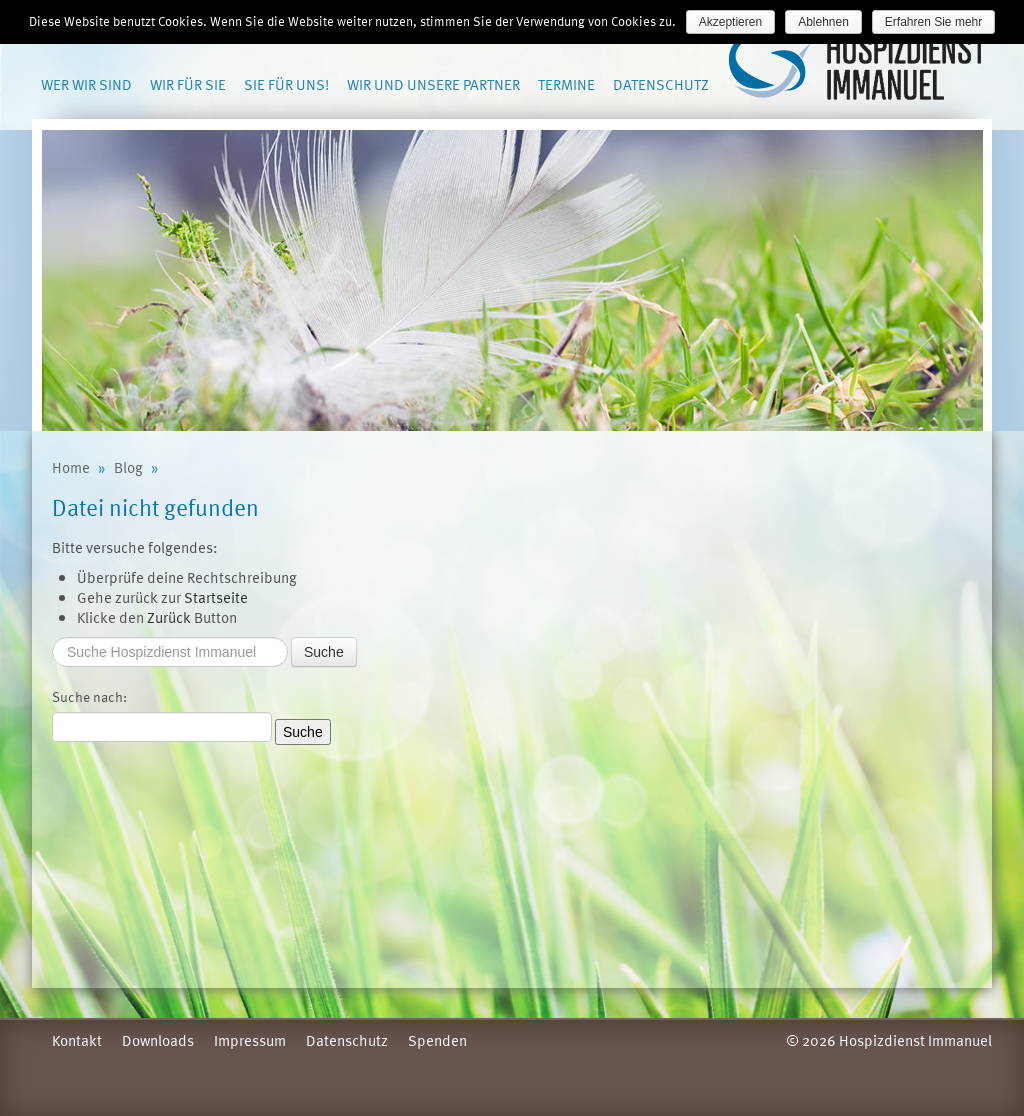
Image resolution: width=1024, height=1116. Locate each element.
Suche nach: (89, 697)
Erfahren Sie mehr (933, 22)
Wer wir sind (86, 84)
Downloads (158, 1040)
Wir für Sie (188, 84)
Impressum (250, 1040)
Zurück (169, 617)
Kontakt (77, 1040)
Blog (128, 467)
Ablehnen (823, 22)
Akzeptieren (730, 22)
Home (71, 467)
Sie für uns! (286, 84)
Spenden (437, 1040)
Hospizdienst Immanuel (859, 66)
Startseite (216, 597)
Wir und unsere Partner (433, 84)
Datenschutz (661, 84)
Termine (566, 84)
